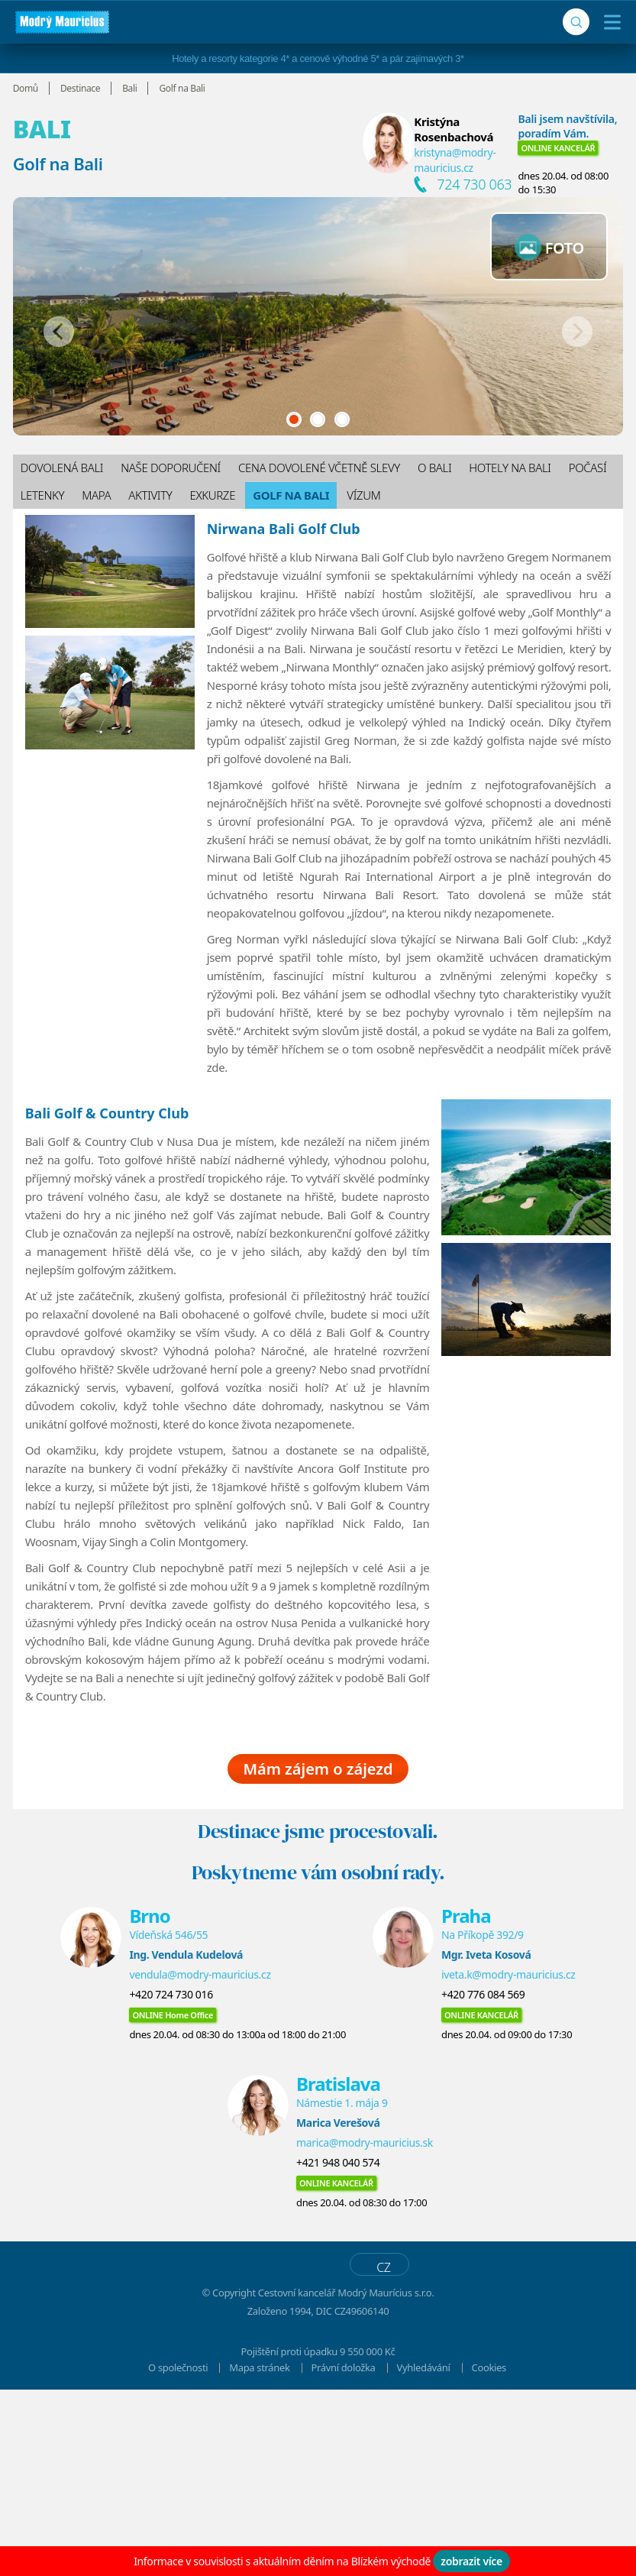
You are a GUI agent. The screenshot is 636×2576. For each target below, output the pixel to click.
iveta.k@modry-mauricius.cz (508, 2161)
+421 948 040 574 (337, 2348)
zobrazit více (471, 2561)
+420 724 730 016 (170, 2180)
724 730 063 (474, 184)
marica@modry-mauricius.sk (364, 2329)
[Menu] (609, 22)
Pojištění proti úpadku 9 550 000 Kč (318, 2538)
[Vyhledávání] (576, 21)
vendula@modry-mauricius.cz (199, 2161)
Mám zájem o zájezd (317, 1955)
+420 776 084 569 (483, 2180)
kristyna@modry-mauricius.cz (455, 160)
